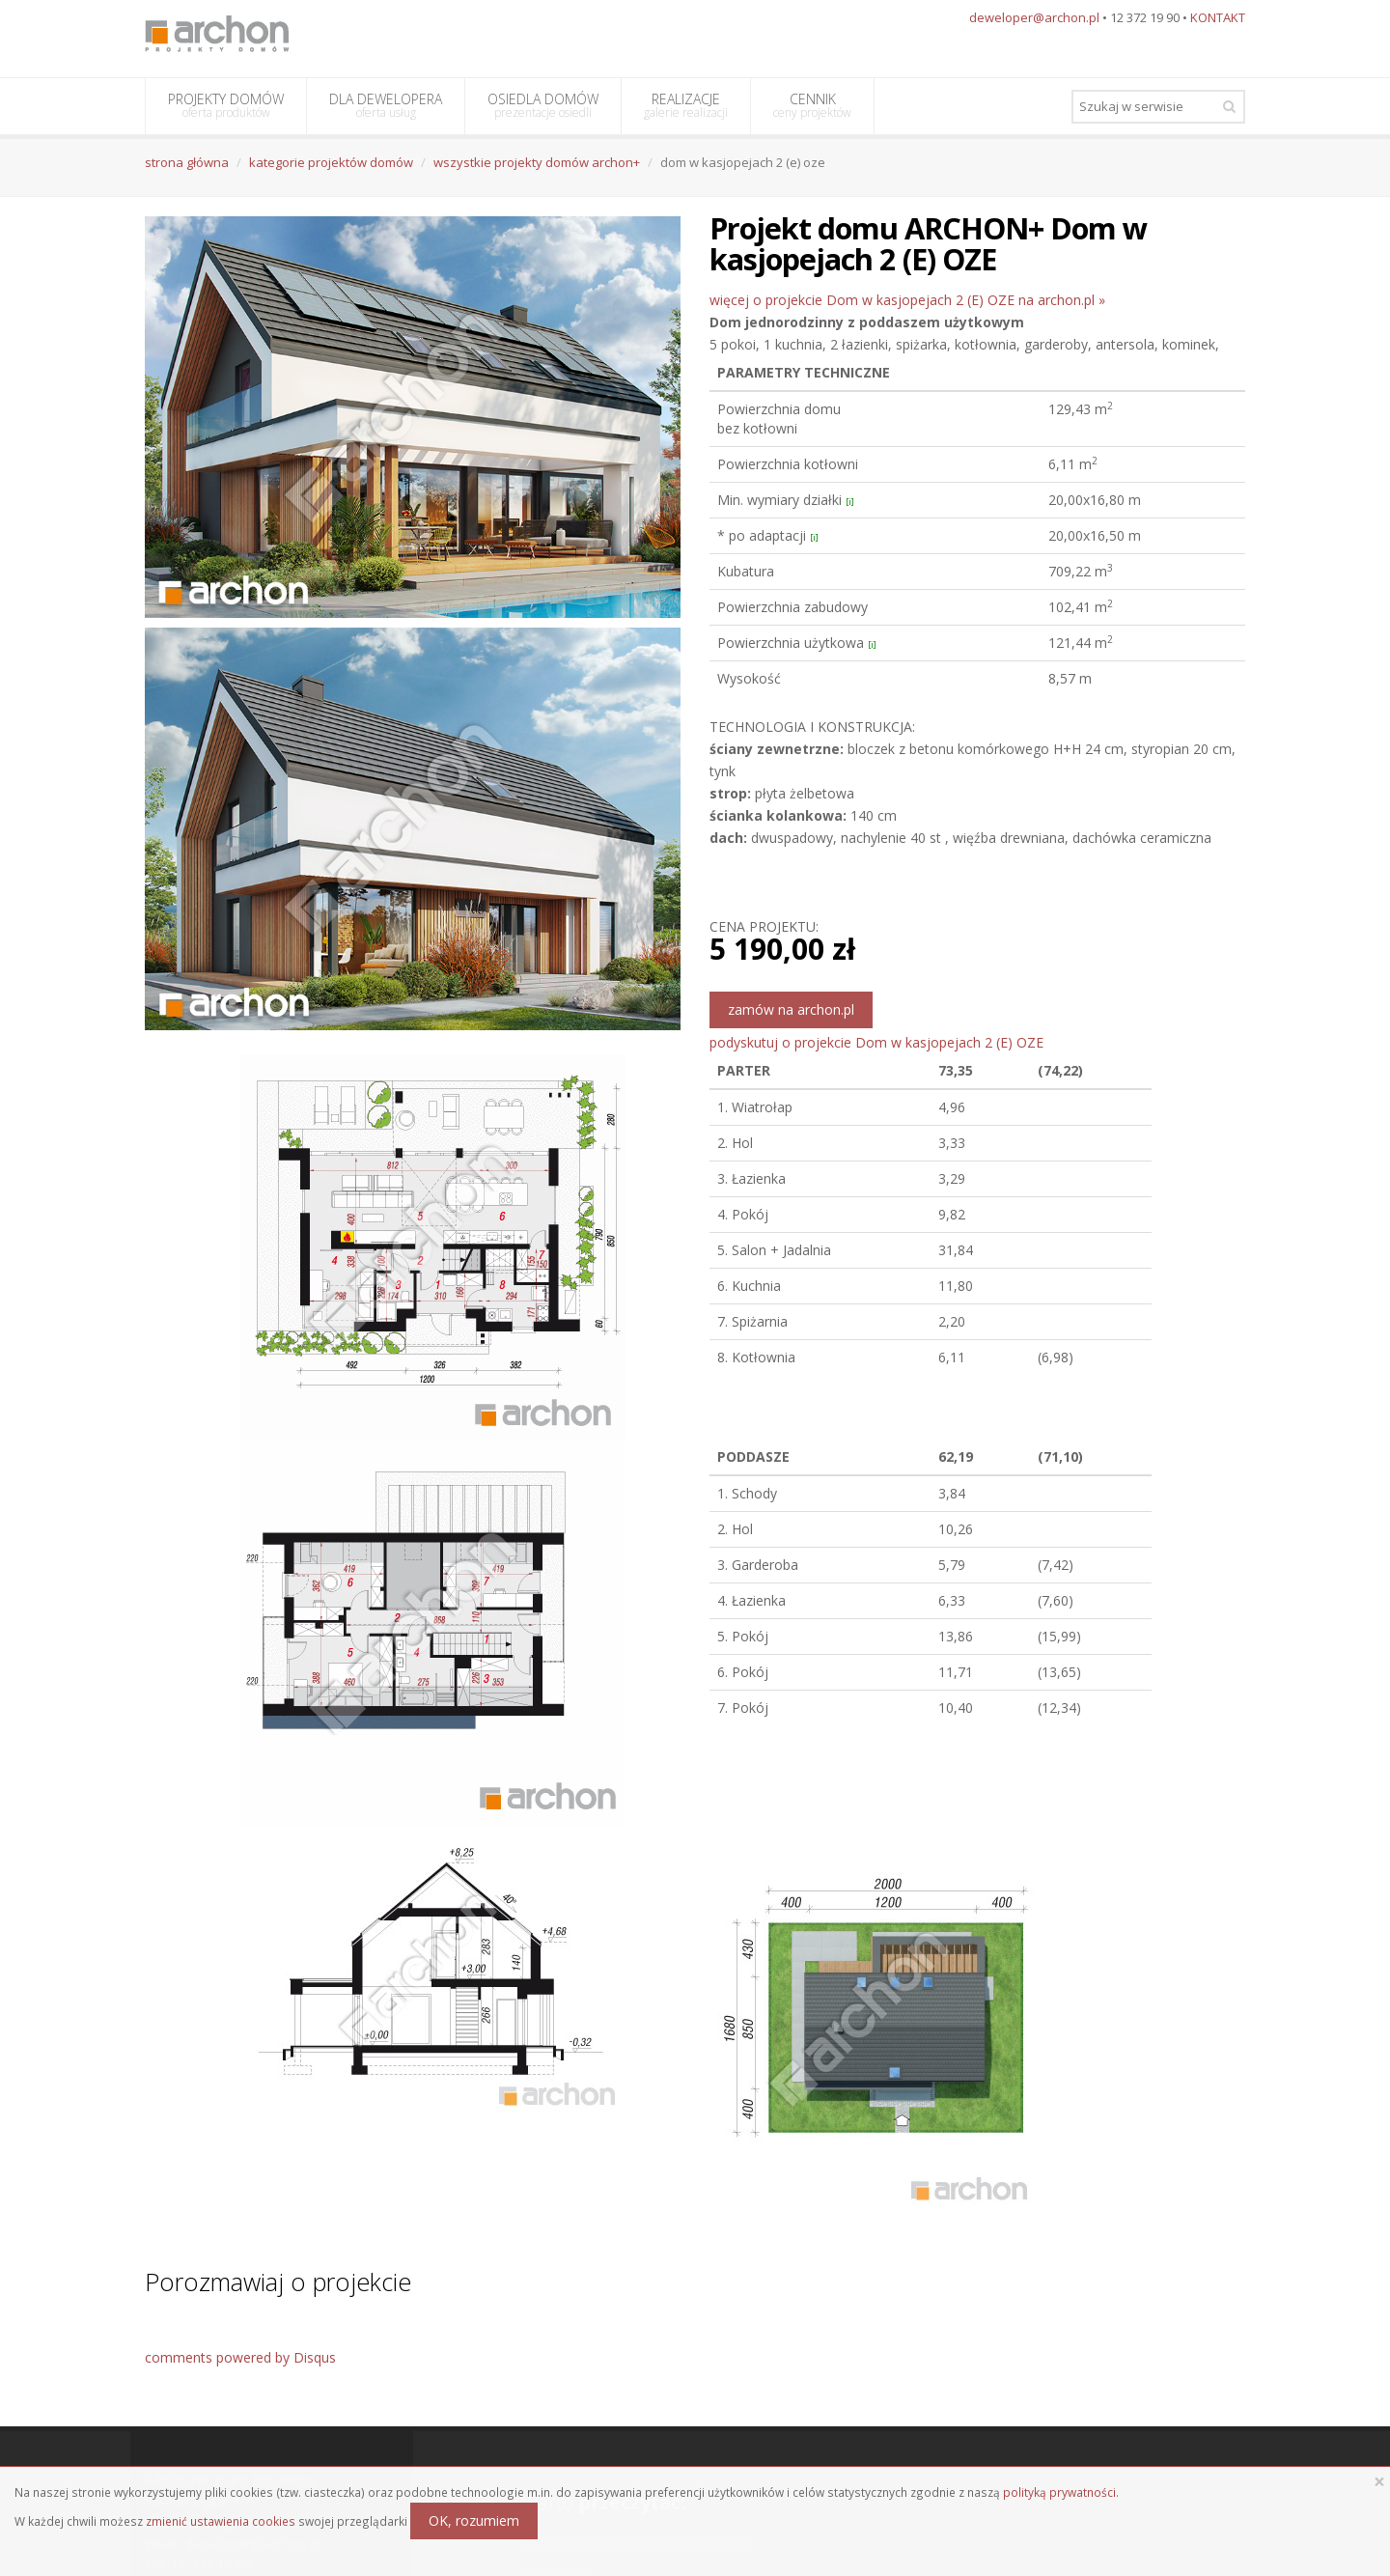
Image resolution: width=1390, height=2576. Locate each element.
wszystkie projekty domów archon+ (536, 162)
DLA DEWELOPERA (385, 105)
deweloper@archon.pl (1034, 17)
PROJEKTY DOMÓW (226, 105)
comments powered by (240, 2357)
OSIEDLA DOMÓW (542, 105)
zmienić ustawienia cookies (220, 2521)
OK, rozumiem (474, 2520)
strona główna (187, 162)
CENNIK (812, 105)
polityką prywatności (1059, 2492)
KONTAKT (1217, 17)
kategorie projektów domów (331, 162)
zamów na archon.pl (791, 1009)
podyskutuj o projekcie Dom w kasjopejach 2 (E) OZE (876, 1042)
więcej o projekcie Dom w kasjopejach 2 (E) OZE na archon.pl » (907, 300)
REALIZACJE (686, 105)
